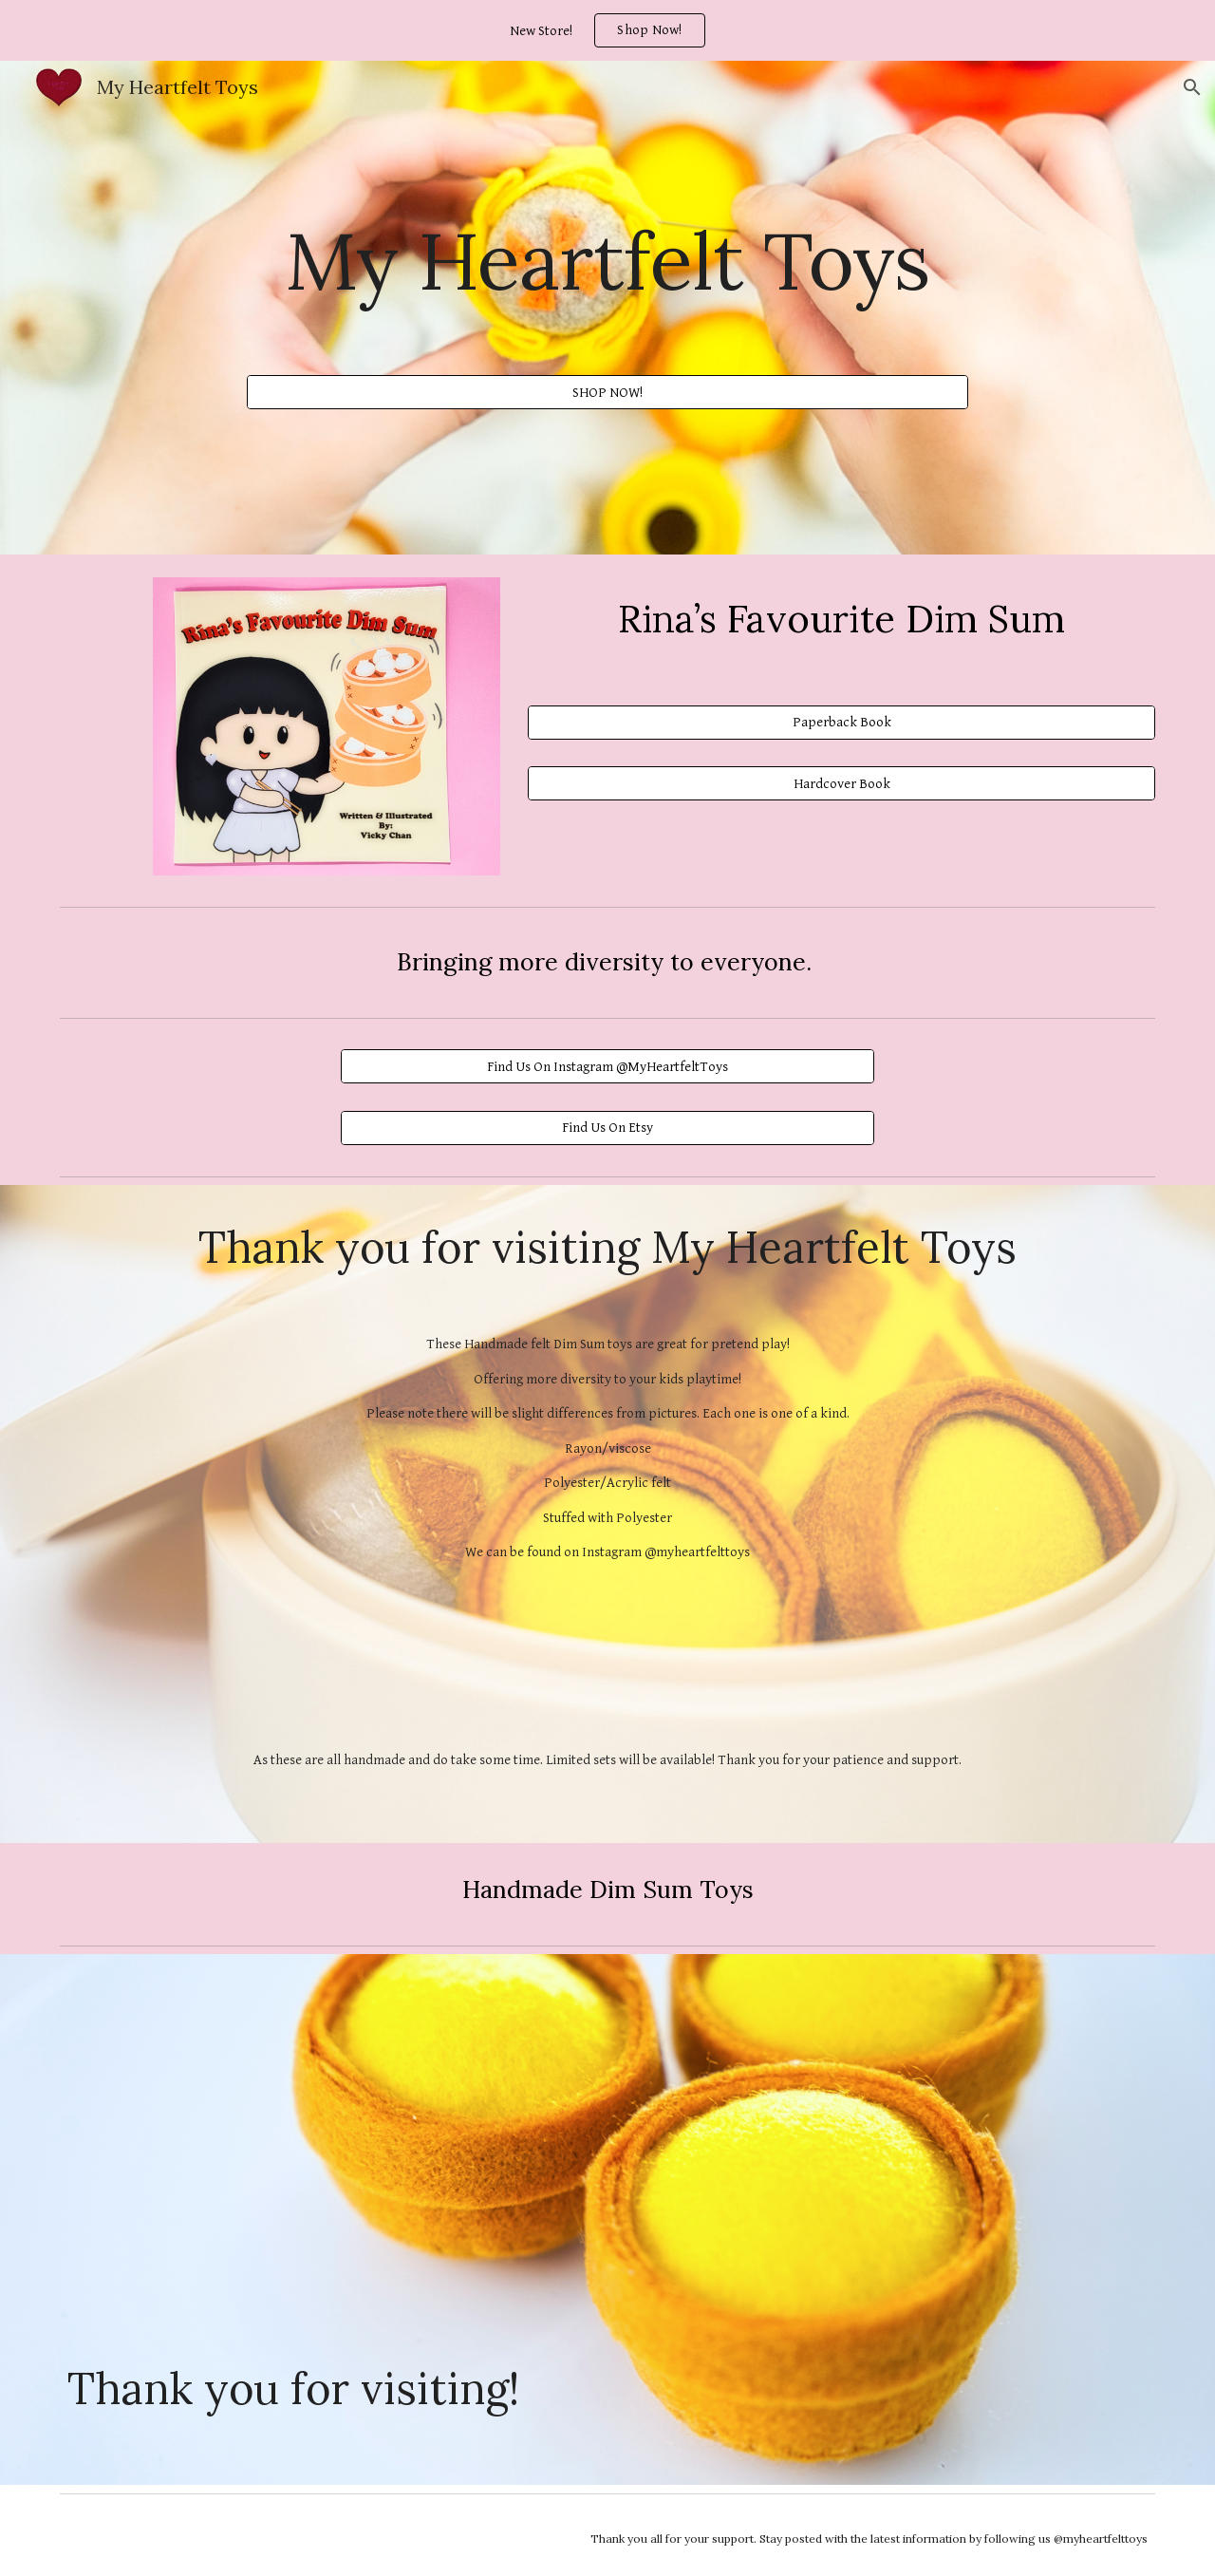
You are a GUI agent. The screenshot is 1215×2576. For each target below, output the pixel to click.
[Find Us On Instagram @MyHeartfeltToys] (607, 1066)
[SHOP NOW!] (607, 392)
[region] (607, 30)
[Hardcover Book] (841, 783)
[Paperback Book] (841, 722)
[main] (607, 260)
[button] (1192, 87)
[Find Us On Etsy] (607, 1127)
